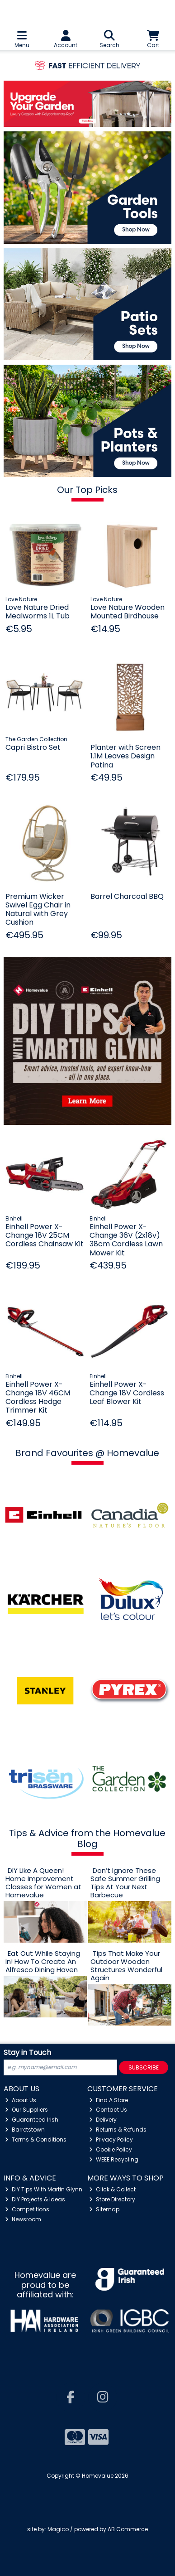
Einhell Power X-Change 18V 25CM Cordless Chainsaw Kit (44, 1235)
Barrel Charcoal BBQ (127, 896)
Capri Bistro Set (33, 747)
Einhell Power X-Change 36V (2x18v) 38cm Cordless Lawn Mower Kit (126, 1239)
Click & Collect (112, 2189)
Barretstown (25, 2129)
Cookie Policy (110, 2149)
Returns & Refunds (118, 2129)
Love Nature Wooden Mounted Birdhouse (127, 611)
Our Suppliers (26, 2109)
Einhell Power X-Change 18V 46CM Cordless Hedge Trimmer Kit (37, 1397)
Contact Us (108, 2109)
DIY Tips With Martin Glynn (43, 2189)
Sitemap (104, 2209)
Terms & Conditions (35, 2139)
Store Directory (112, 2199)
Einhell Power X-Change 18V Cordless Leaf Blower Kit (127, 1393)
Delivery (103, 2119)
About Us (20, 2100)
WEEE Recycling (113, 2159)
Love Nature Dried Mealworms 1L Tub (37, 611)
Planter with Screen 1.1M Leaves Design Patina (125, 756)
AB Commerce (128, 2529)
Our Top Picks (87, 489)
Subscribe (143, 2067)
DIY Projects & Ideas (35, 2199)
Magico (58, 2529)
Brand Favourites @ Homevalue (87, 1453)
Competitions (27, 2209)
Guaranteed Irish (31, 2119)
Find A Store (108, 2100)
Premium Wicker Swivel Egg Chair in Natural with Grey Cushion (38, 909)
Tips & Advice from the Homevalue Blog (87, 1838)
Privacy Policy (111, 2139)
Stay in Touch (27, 2053)
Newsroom (23, 2219)
